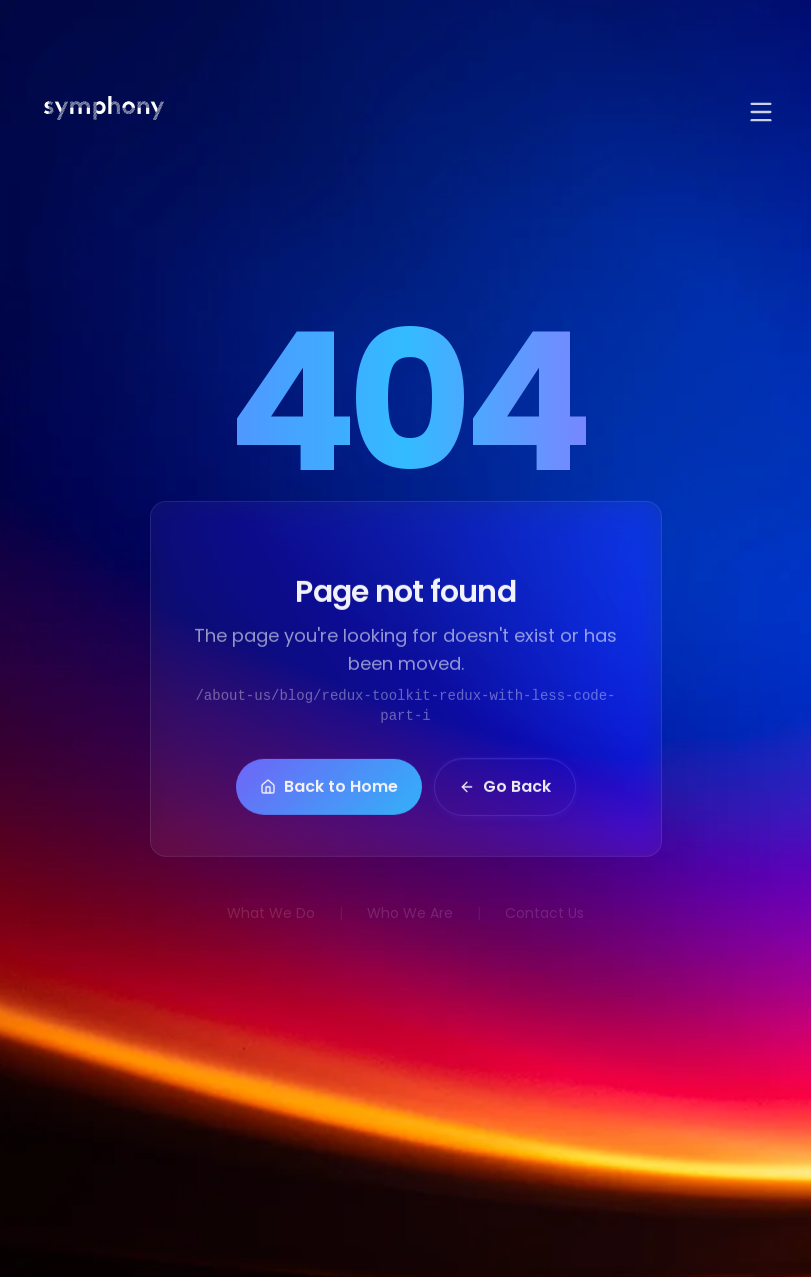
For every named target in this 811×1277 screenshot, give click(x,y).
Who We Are (410, 913)
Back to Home (329, 789)
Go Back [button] (505, 789)
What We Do (271, 913)
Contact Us (544, 913)
